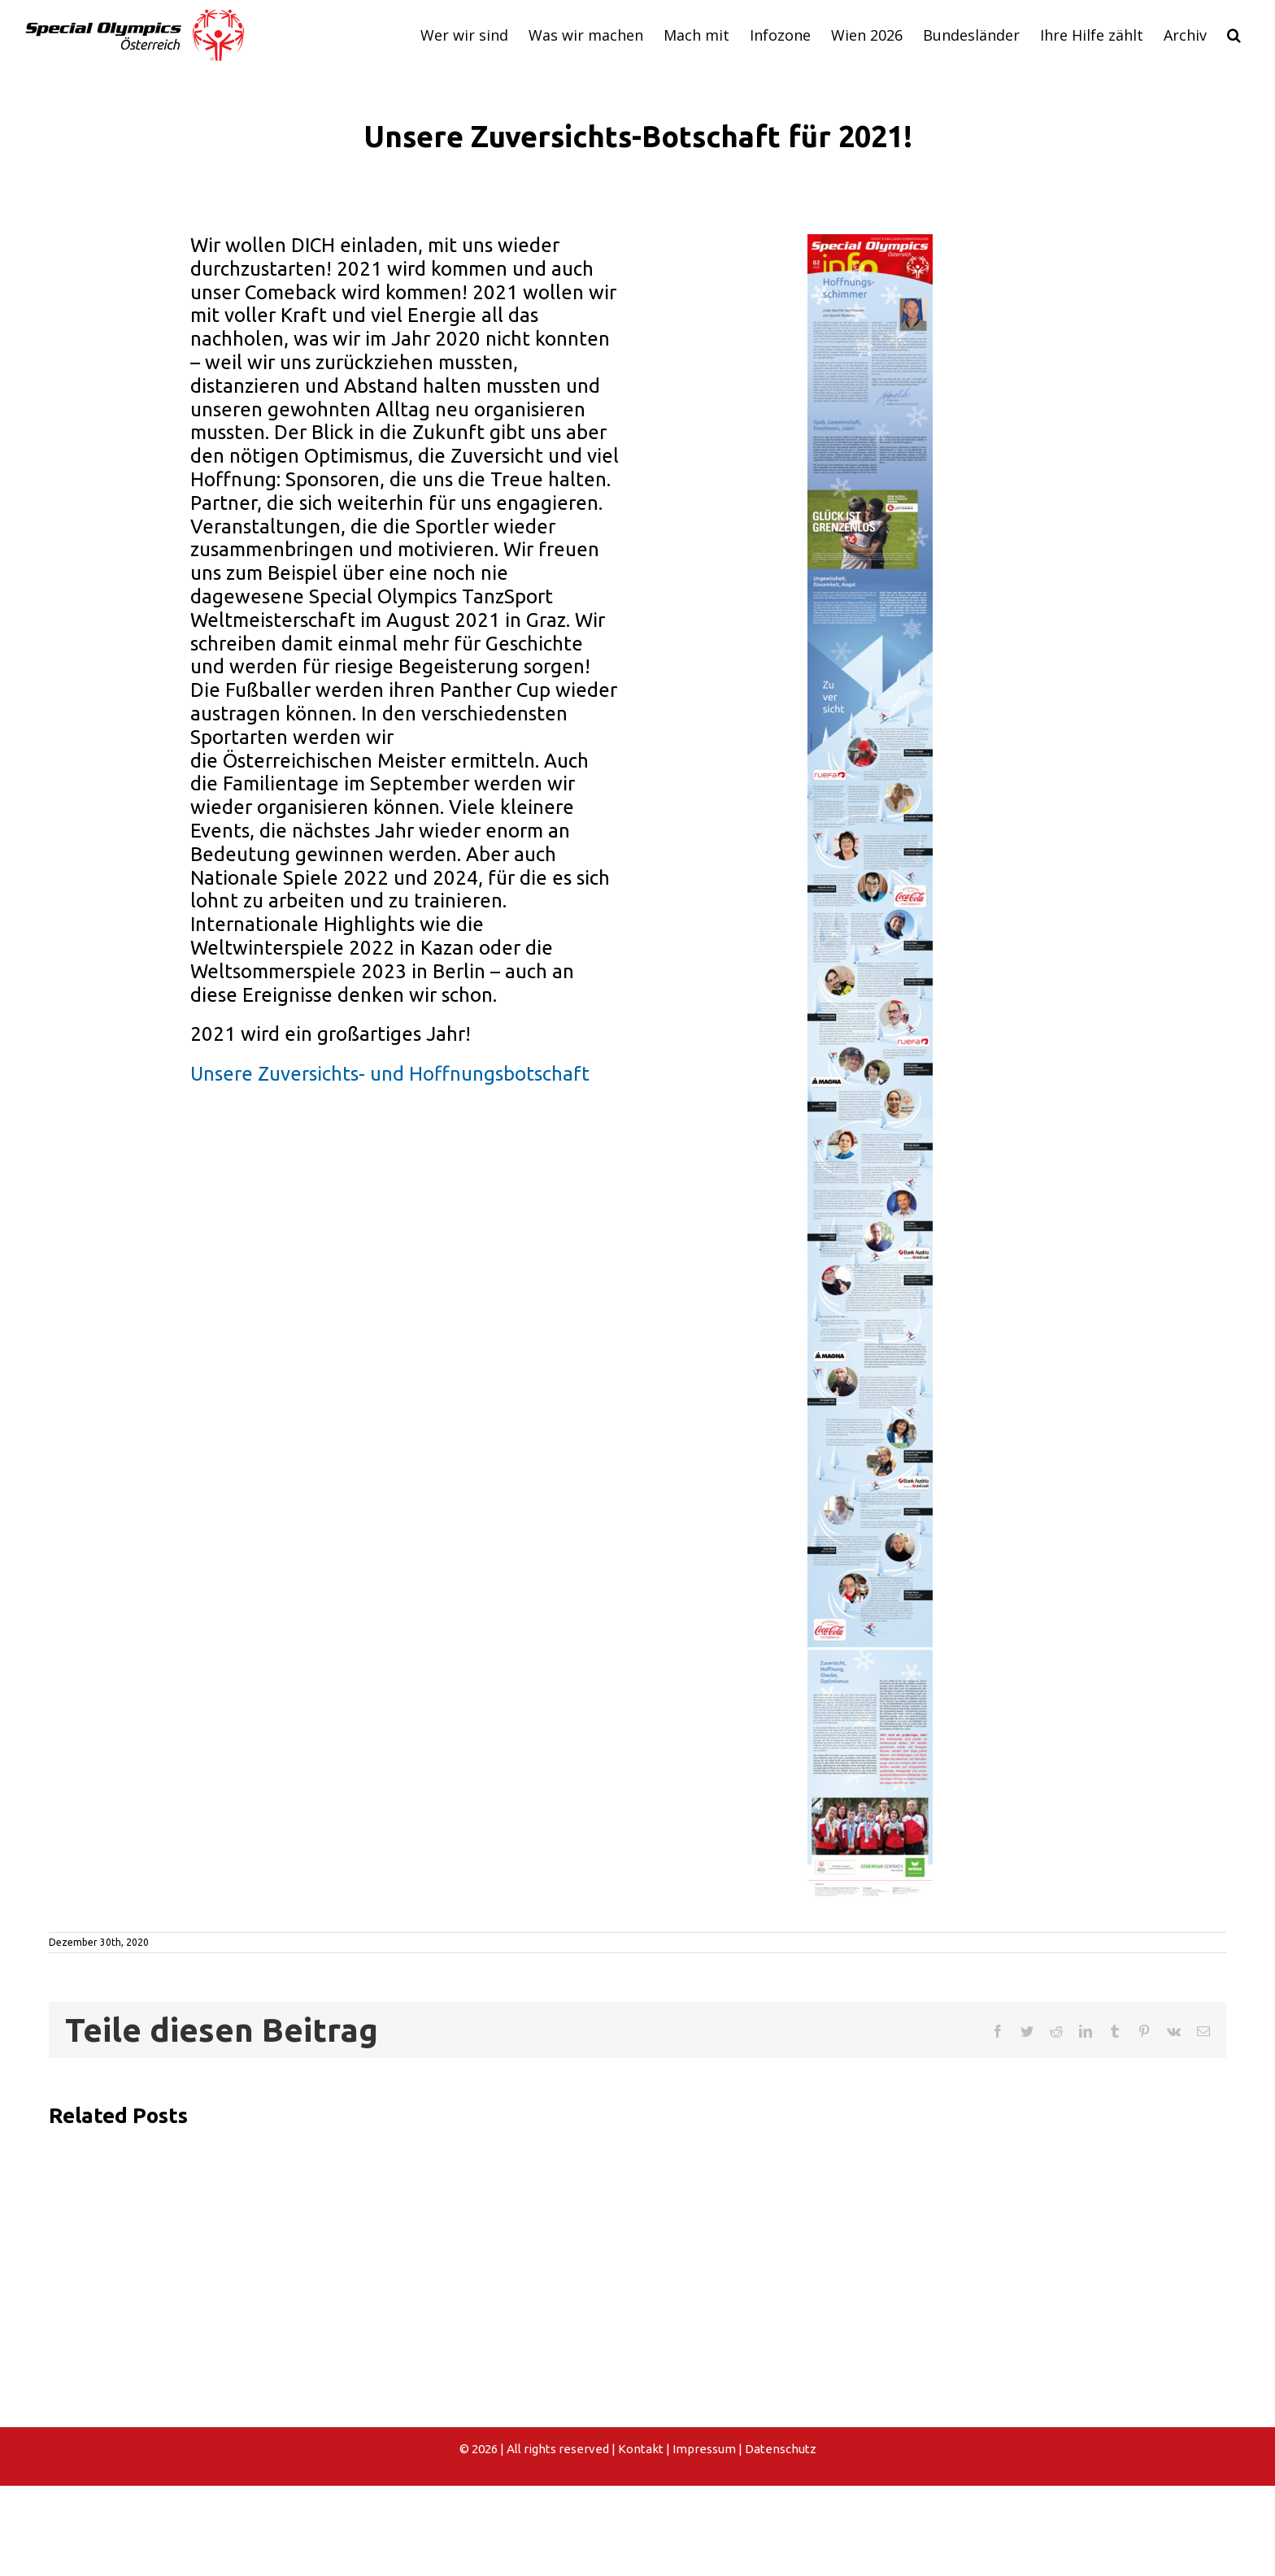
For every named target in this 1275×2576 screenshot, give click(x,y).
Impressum (704, 2449)
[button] (1233, 35)
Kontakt (641, 2449)
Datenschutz (780, 2449)
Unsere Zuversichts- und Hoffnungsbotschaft (390, 1074)
